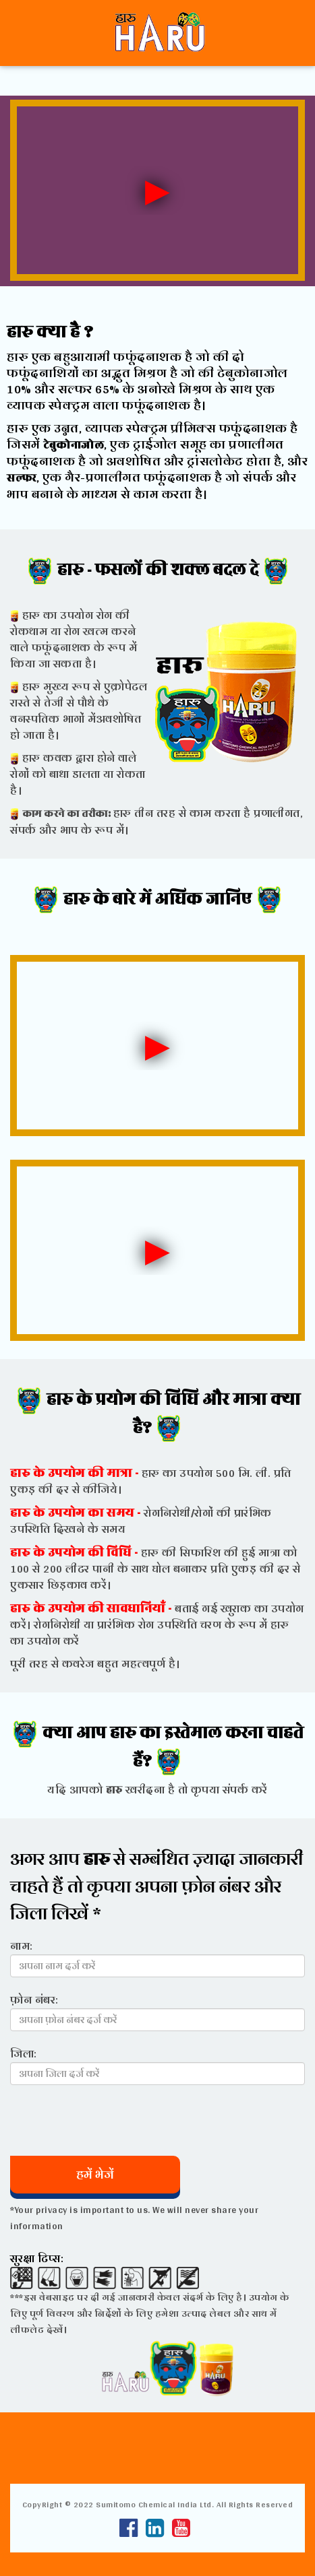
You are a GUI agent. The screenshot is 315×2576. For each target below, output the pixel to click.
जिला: (23, 2053)
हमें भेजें (95, 2174)
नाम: (21, 1945)
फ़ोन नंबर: (34, 1999)
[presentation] (112, 2121)
